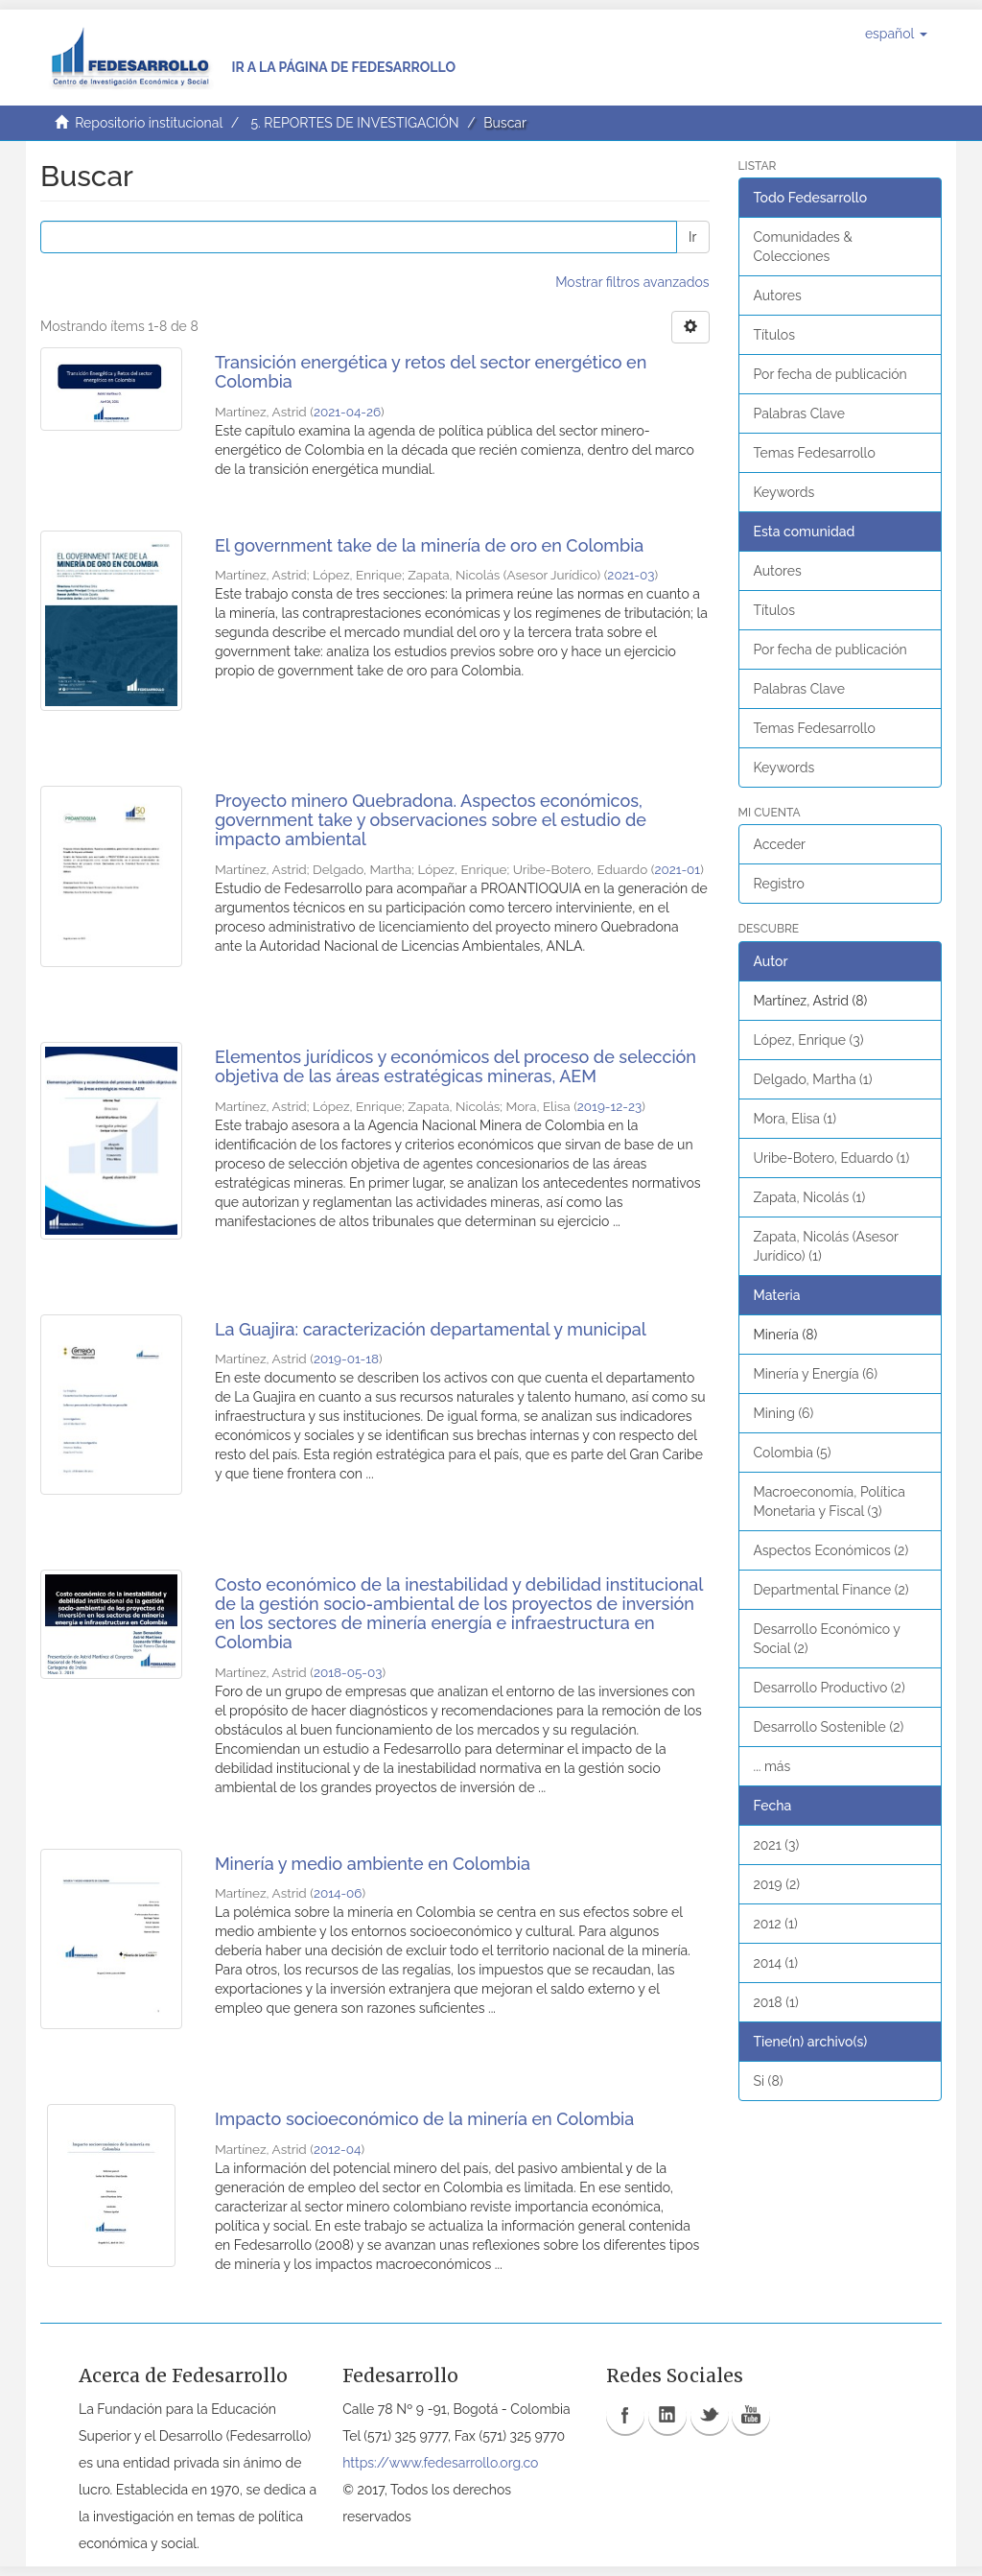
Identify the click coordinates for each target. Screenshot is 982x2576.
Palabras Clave (799, 413)
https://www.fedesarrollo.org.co (440, 2462)
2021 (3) (777, 1845)
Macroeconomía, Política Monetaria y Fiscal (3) (829, 1501)
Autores (778, 295)
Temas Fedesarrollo (815, 453)
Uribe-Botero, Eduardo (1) (832, 1158)
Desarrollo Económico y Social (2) (827, 1638)
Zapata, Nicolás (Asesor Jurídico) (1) (826, 1246)
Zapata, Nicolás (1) (810, 1197)
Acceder (780, 844)
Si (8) (768, 2081)
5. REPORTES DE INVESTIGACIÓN (354, 122)
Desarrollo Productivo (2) (829, 1687)
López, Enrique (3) (809, 1040)
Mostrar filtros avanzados (632, 282)
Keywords (784, 492)
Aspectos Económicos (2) (831, 1550)
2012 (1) (776, 1923)
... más (772, 1766)
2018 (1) (776, 2002)
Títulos (774, 335)
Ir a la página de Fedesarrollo (343, 67)
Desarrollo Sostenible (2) (829, 1727)
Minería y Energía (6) (816, 1374)
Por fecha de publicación (830, 374)
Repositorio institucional (148, 122)
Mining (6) (784, 1413)
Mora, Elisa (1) (795, 1118)
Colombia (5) (792, 1452)
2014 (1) (776, 1963)
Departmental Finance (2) (831, 1589)
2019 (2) (777, 1884)
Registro (779, 883)
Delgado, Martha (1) (813, 1079)
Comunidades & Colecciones (803, 246)
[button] (896, 34)
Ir (692, 237)
